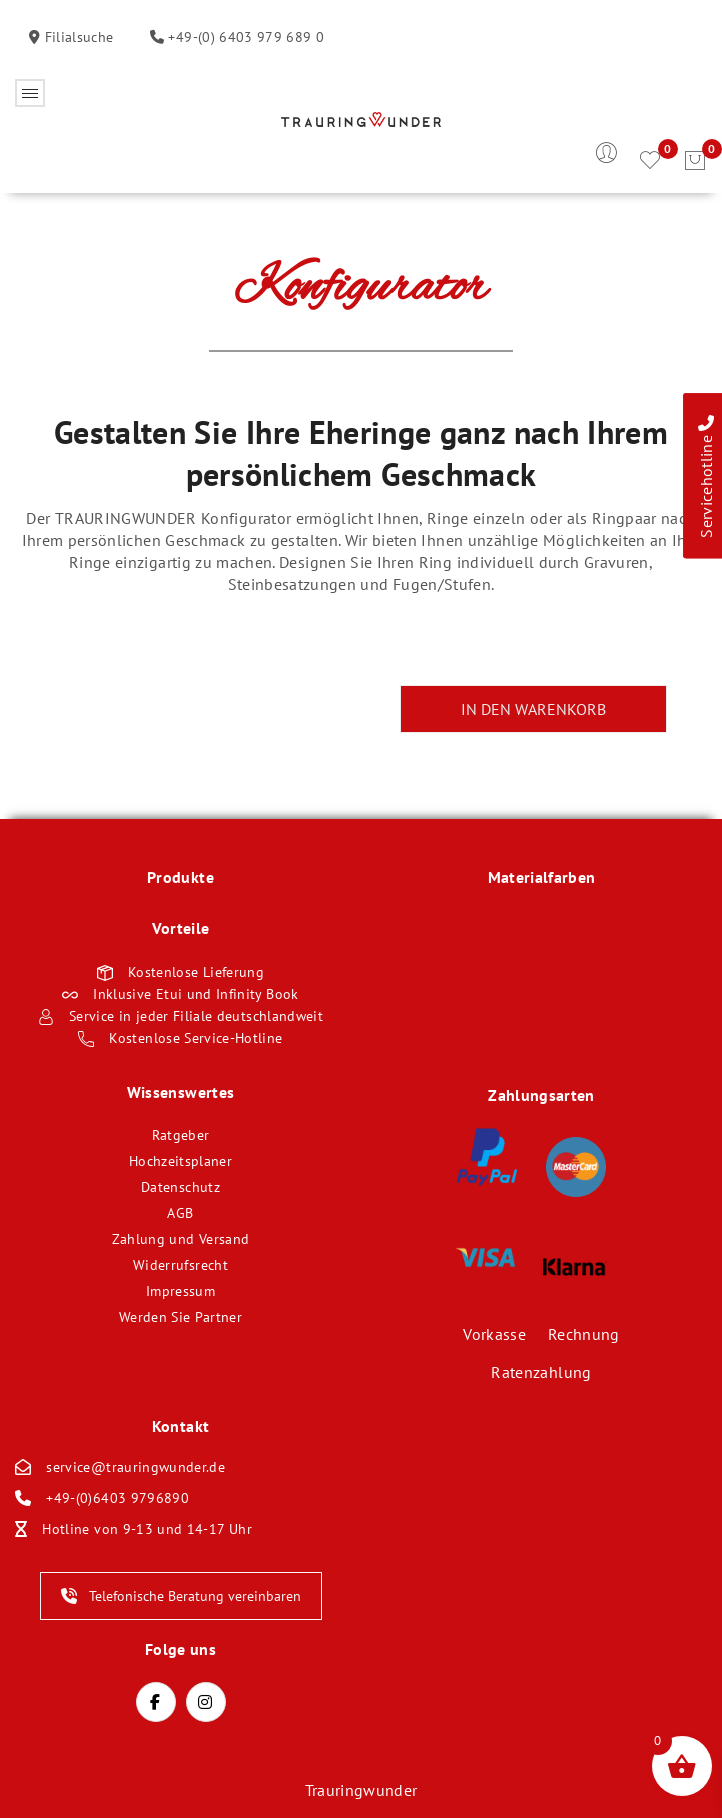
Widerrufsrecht (180, 1265)
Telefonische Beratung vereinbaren (181, 1596)
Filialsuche (76, 37)
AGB (180, 1213)
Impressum (180, 1291)
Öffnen (30, 93)
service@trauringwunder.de (135, 1467)
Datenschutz (180, 1187)
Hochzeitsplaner (180, 1161)
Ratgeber (181, 1135)
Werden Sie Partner (180, 1317)
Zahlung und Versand (181, 1239)
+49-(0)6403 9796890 (117, 1498)
